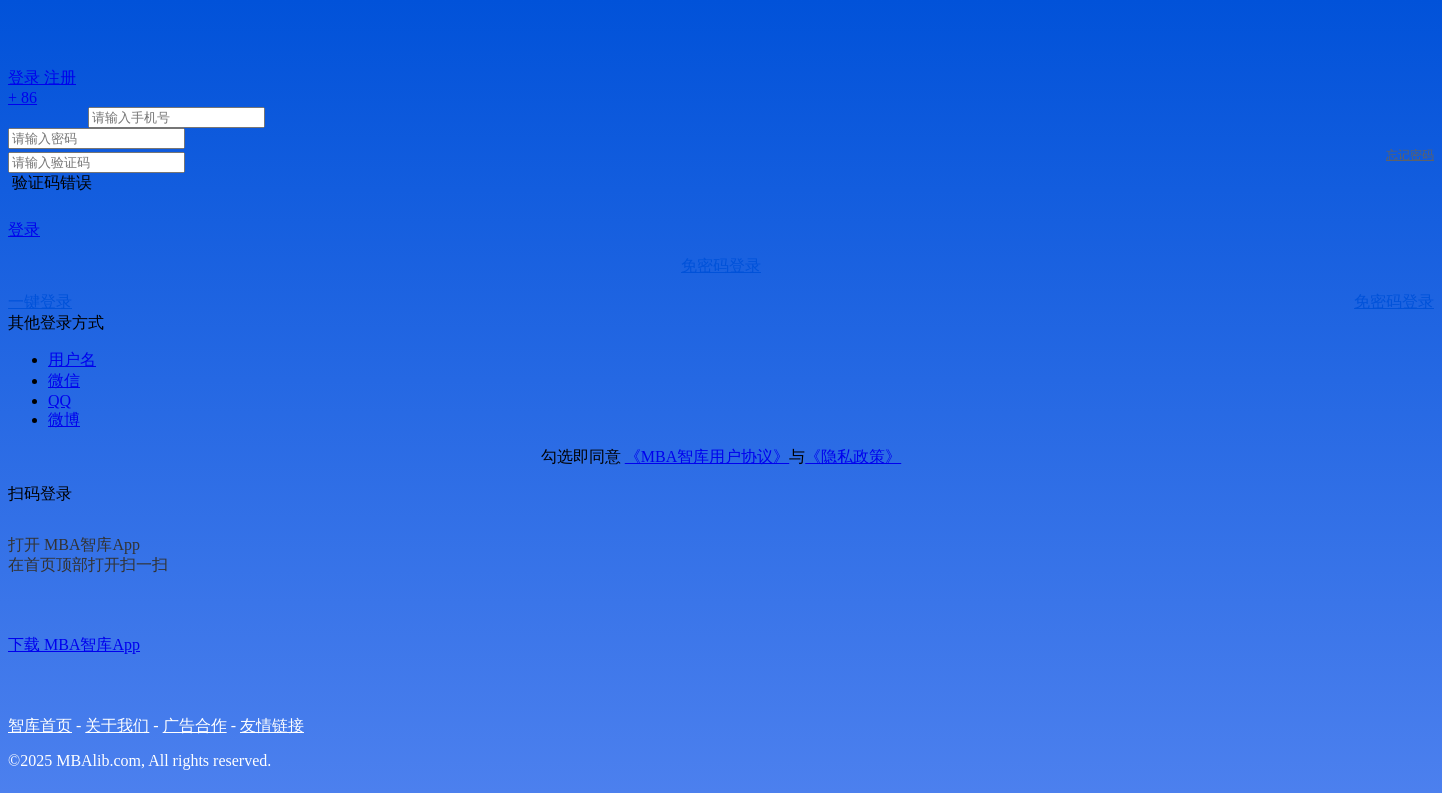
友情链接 (272, 725)
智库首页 (40, 725)
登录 (24, 229)
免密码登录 (721, 265)
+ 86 (22, 97)
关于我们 (117, 725)
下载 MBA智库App (74, 644)
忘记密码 (1410, 155)
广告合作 (195, 725)
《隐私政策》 (853, 456)
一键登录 (40, 301)
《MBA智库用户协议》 (707, 456)
